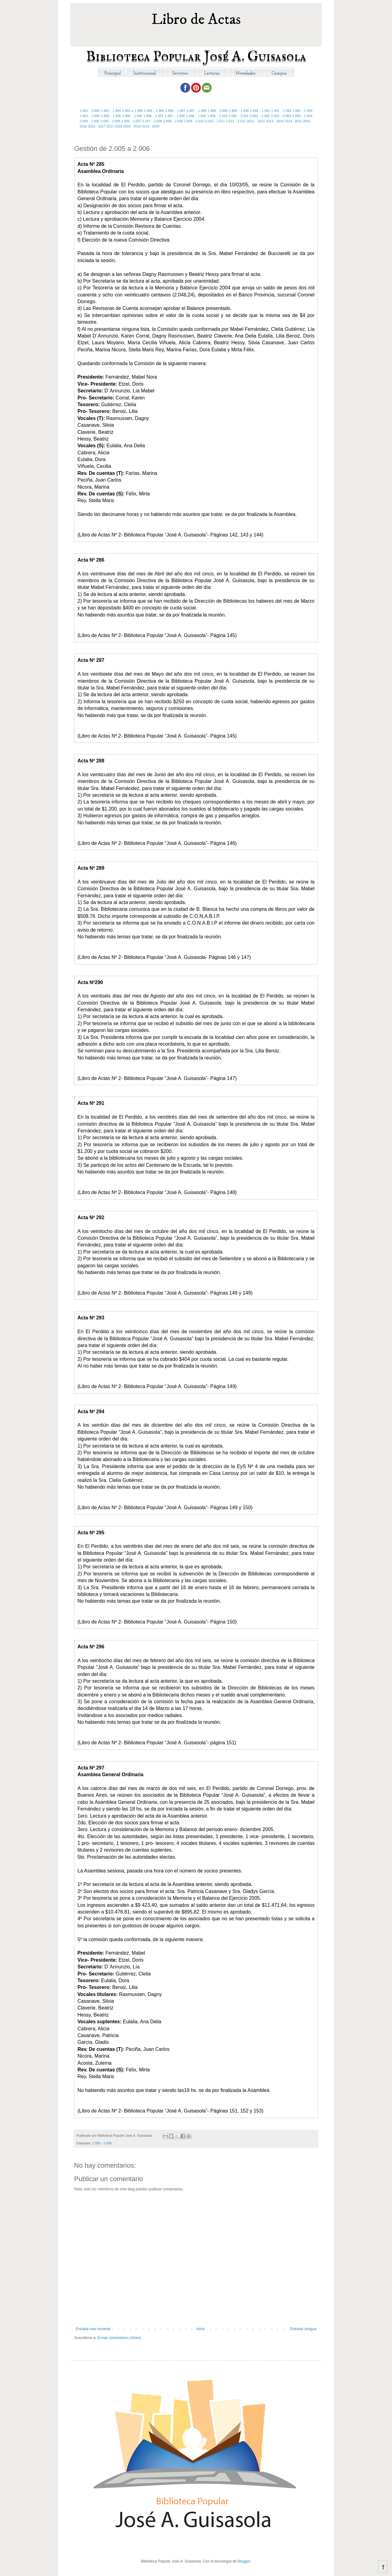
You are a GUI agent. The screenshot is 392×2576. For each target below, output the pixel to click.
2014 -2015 (293, 121)
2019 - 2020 (151, 126)
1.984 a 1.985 (132, 111)
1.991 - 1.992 (281, 111)
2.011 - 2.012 (236, 121)
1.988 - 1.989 (218, 111)
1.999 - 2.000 (217, 116)
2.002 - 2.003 (281, 116)
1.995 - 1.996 (132, 116)
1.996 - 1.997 (153, 116)
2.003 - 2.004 (302, 116)
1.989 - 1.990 (239, 111)
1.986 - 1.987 (175, 111)
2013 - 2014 (275, 121)
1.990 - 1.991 (260, 111)
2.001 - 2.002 (260, 116)
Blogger (244, 2561)
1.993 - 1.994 (90, 116)
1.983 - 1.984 (111, 111)
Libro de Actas (196, 19)
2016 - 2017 (97, 126)
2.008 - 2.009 (173, 121)
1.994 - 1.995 (111, 116)
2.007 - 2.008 (152, 121)
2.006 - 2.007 (131, 121)
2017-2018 (115, 126)
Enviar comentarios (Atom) (119, 2338)
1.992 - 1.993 (302, 111)
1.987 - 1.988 (196, 111)
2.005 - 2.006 (110, 121)
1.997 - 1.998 (175, 116)
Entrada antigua (303, 2329)
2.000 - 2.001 (238, 116)
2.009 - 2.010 (194, 121)
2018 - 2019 (132, 126)
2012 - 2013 (256, 121)
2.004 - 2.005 (90, 121)
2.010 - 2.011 (215, 121)
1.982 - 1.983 (90, 111)
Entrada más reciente (93, 2329)
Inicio (200, 2329)
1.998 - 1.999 (196, 116)
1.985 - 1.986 (154, 111)
